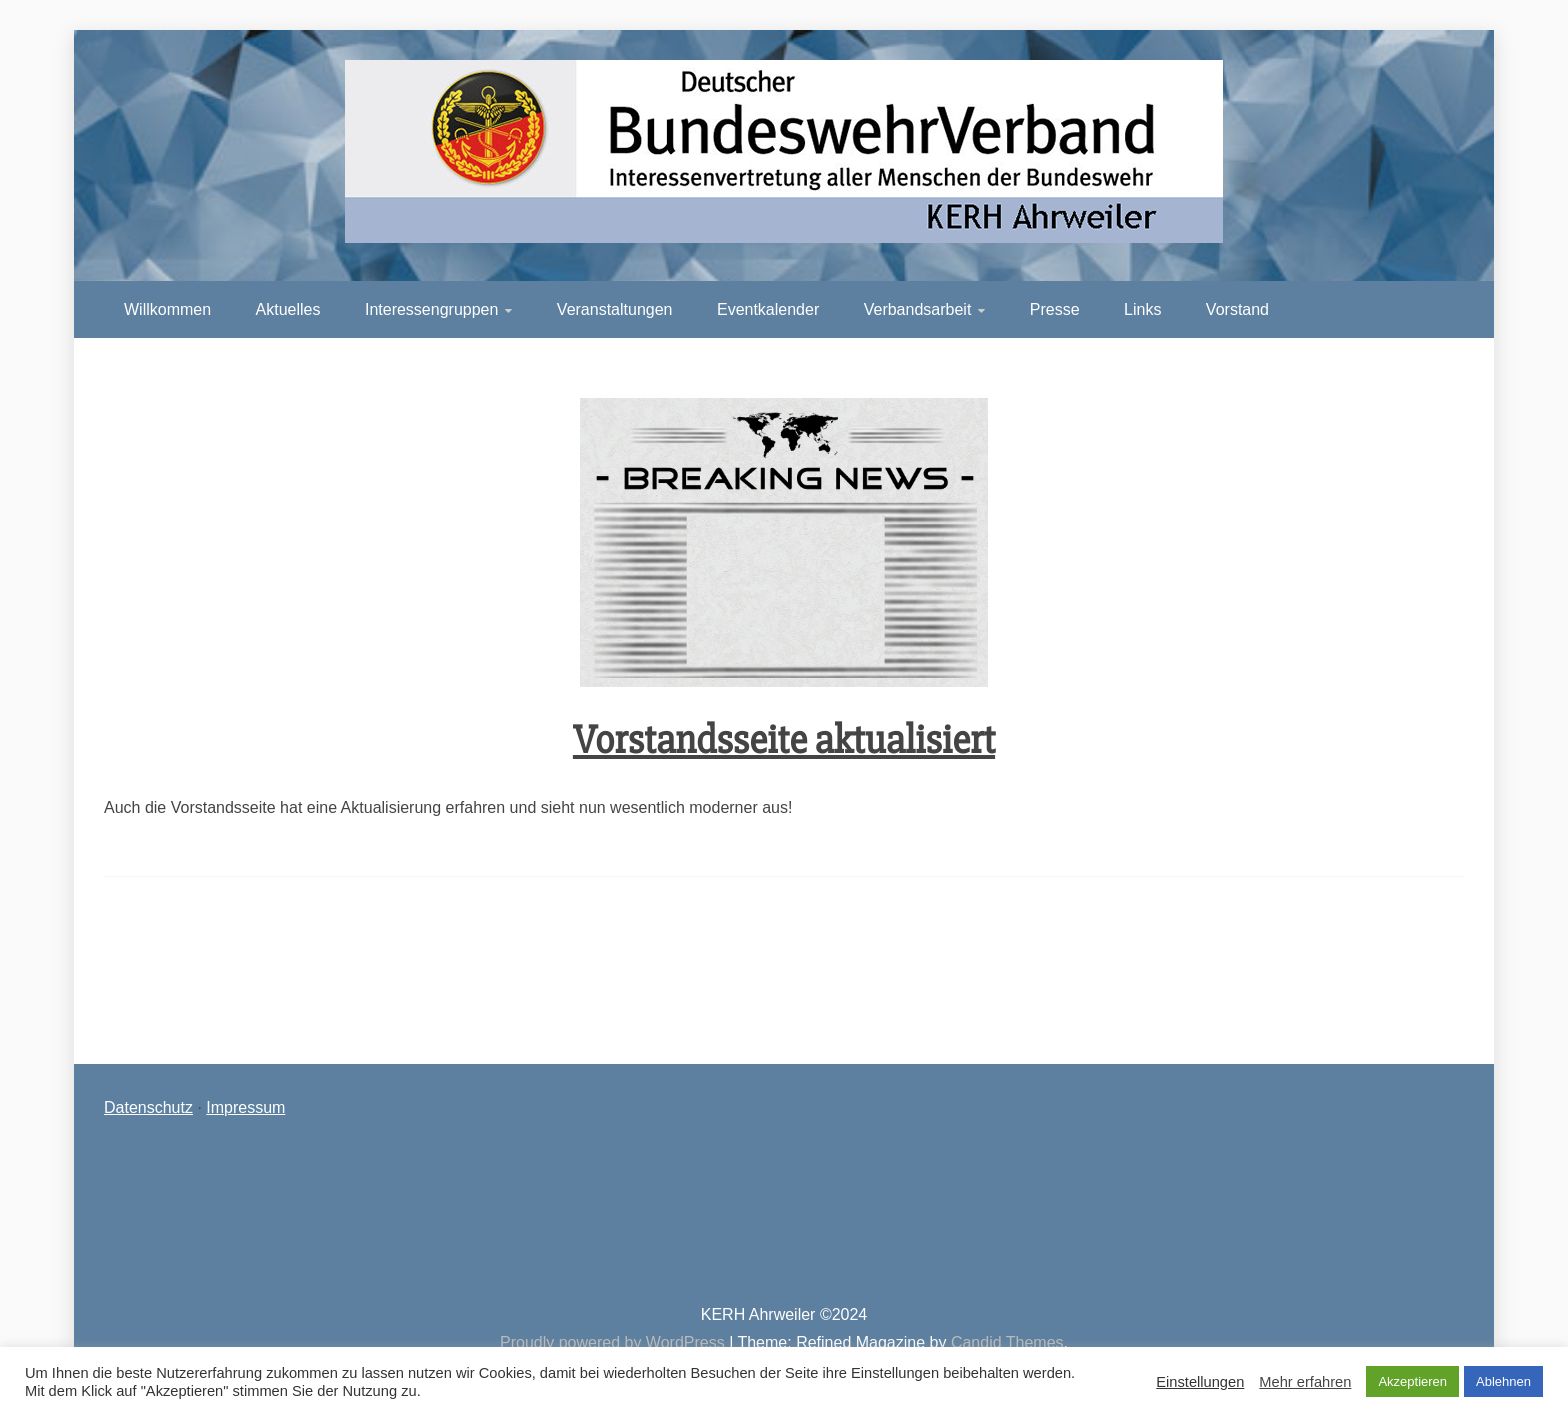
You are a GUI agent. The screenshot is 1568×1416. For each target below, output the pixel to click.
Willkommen (167, 309)
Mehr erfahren (1305, 1382)
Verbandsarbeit (918, 309)
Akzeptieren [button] (1412, 1381)
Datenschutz (148, 1107)
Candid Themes (1007, 1342)
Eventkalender (768, 309)
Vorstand (1237, 309)
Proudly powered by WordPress (614, 1342)
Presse (1055, 309)
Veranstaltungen (615, 309)
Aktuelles (288, 309)
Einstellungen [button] (1200, 1382)
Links (1142, 309)
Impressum (245, 1107)
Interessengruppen (431, 309)
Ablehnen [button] (1503, 1381)
